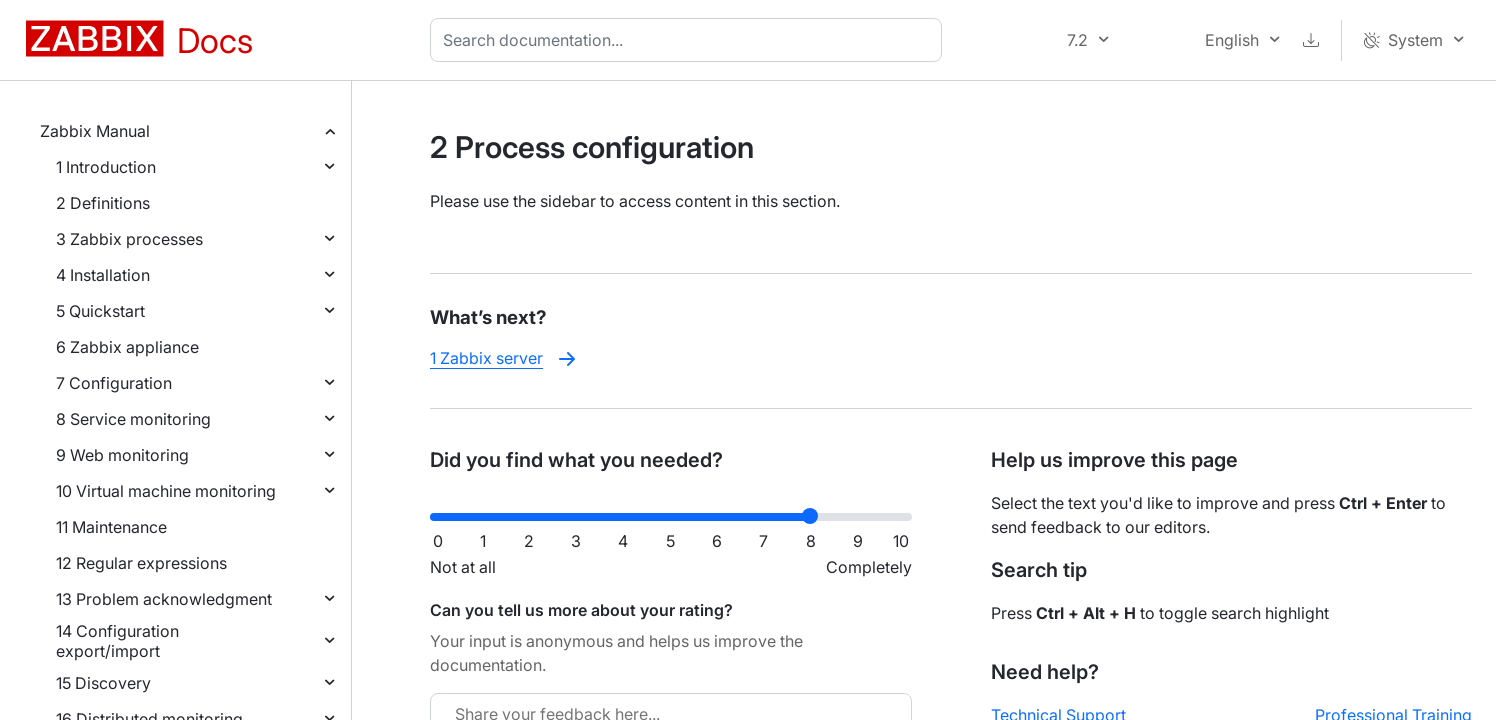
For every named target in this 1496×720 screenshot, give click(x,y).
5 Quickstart (100, 311)
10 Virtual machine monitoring (166, 491)
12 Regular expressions (141, 563)
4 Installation (103, 275)
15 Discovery (103, 683)
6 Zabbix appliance (127, 347)
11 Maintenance (111, 527)
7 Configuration (114, 383)
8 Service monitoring (133, 419)
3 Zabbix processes (129, 239)
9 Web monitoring (122, 455)
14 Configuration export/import (117, 641)
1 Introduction (106, 167)
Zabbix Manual (95, 131)
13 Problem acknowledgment (164, 599)
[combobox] (690, 40)
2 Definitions (103, 203)
